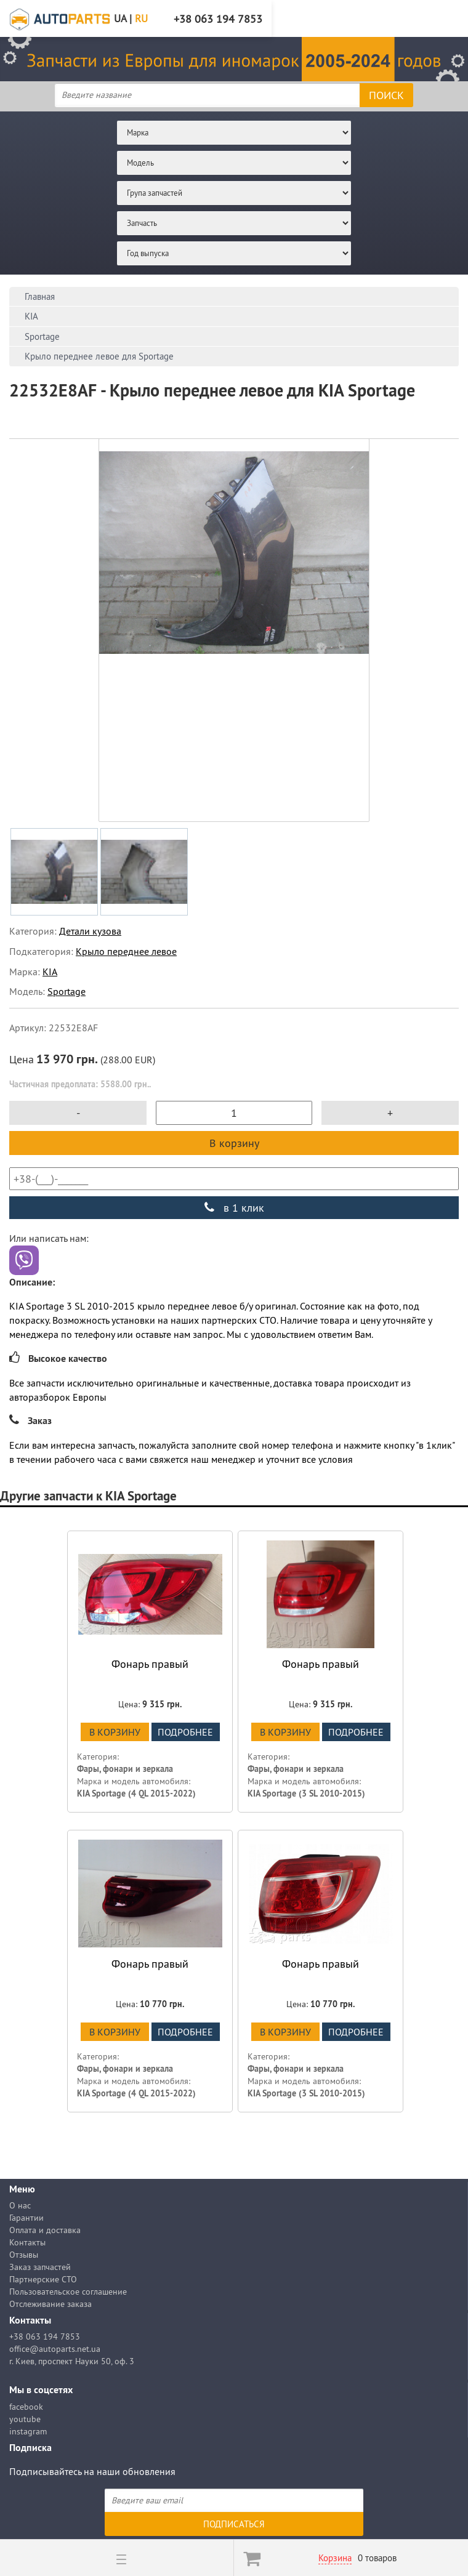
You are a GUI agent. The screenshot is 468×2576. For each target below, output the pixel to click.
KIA (49, 971)
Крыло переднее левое (126, 951)
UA (120, 18)
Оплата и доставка (45, 2230)
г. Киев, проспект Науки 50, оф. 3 (71, 2361)
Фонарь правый (149, 1664)
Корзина (335, 2558)
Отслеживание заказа (50, 2303)
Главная (40, 296)
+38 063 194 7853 (44, 2336)
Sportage (66, 991)
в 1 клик (234, 1208)
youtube (25, 2419)
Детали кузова (90, 931)
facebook (26, 2406)
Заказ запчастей (40, 2266)
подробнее (185, 1732)
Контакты (27, 2242)
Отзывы (23, 2254)
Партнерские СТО (43, 2279)
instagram (28, 2431)
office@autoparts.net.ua (54, 2348)
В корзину (234, 1143)
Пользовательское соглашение (68, 2291)
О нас (20, 2205)
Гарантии (26, 2217)
